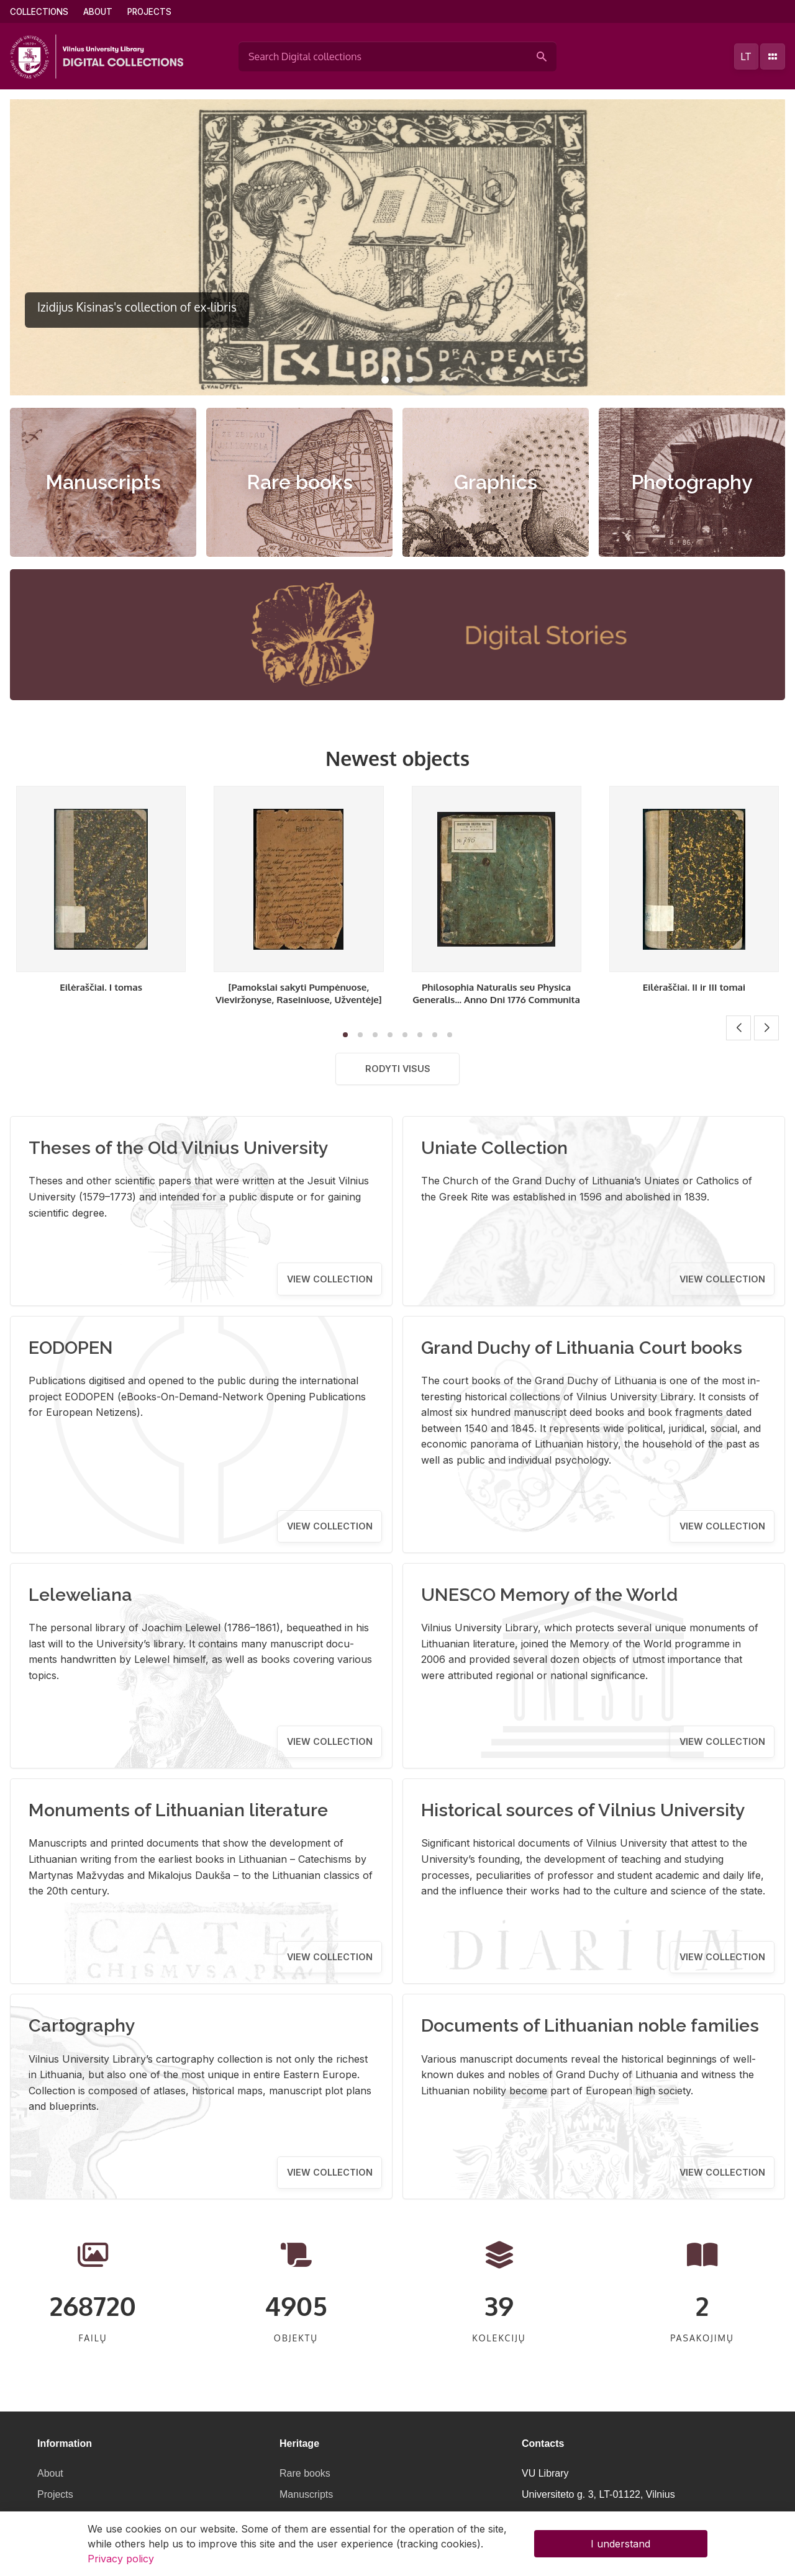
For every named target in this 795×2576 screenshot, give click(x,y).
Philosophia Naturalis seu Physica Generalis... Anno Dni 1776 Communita (496, 993)
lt (746, 56)
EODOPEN (71, 1347)
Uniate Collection (494, 1147)
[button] (385, 380)
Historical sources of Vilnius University (583, 1810)
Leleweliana (80, 1594)
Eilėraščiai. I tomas (101, 987)
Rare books (300, 482)
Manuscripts (103, 482)
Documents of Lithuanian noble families (590, 2025)
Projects (149, 12)
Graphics (495, 482)
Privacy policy (121, 2558)
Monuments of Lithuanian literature (178, 1810)
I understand (620, 2544)
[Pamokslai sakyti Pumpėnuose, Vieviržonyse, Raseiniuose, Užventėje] (299, 993)
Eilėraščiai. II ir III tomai (694, 987)
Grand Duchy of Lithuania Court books (581, 1347)
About (97, 12)
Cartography (82, 2025)
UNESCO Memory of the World (549, 1594)
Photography (692, 482)
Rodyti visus (397, 1068)
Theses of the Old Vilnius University (179, 1147)
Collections (39, 12)
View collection (330, 1279)
